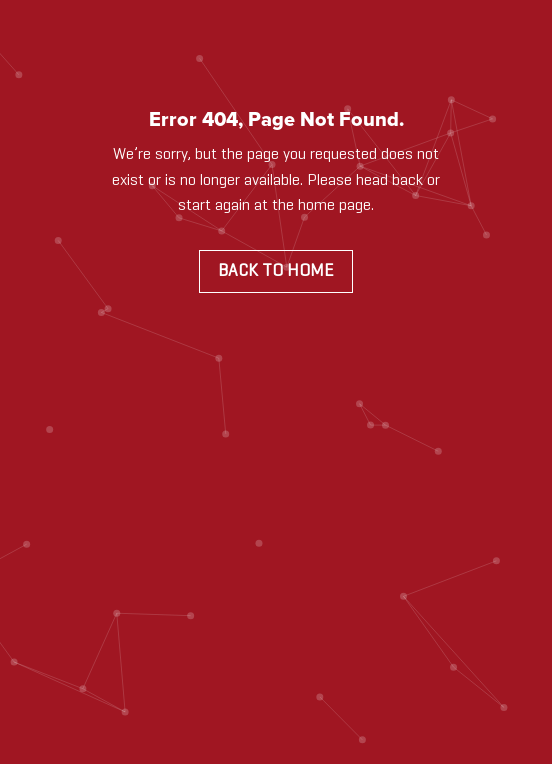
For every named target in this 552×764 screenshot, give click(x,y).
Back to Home (276, 271)
